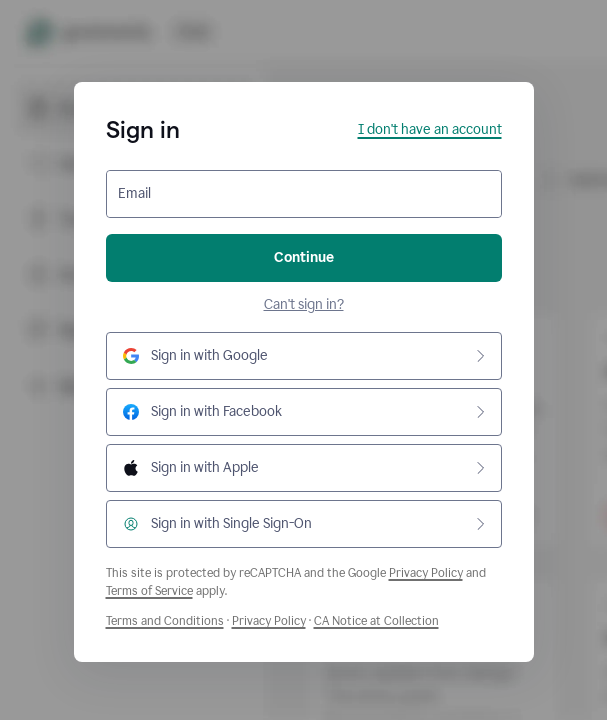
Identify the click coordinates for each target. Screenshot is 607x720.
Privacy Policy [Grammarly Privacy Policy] (269, 621)
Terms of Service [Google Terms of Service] (149, 591)
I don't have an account (430, 129)
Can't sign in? (304, 304)
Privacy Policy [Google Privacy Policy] (426, 573)
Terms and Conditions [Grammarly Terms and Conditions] (165, 621)
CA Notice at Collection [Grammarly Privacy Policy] (376, 621)
